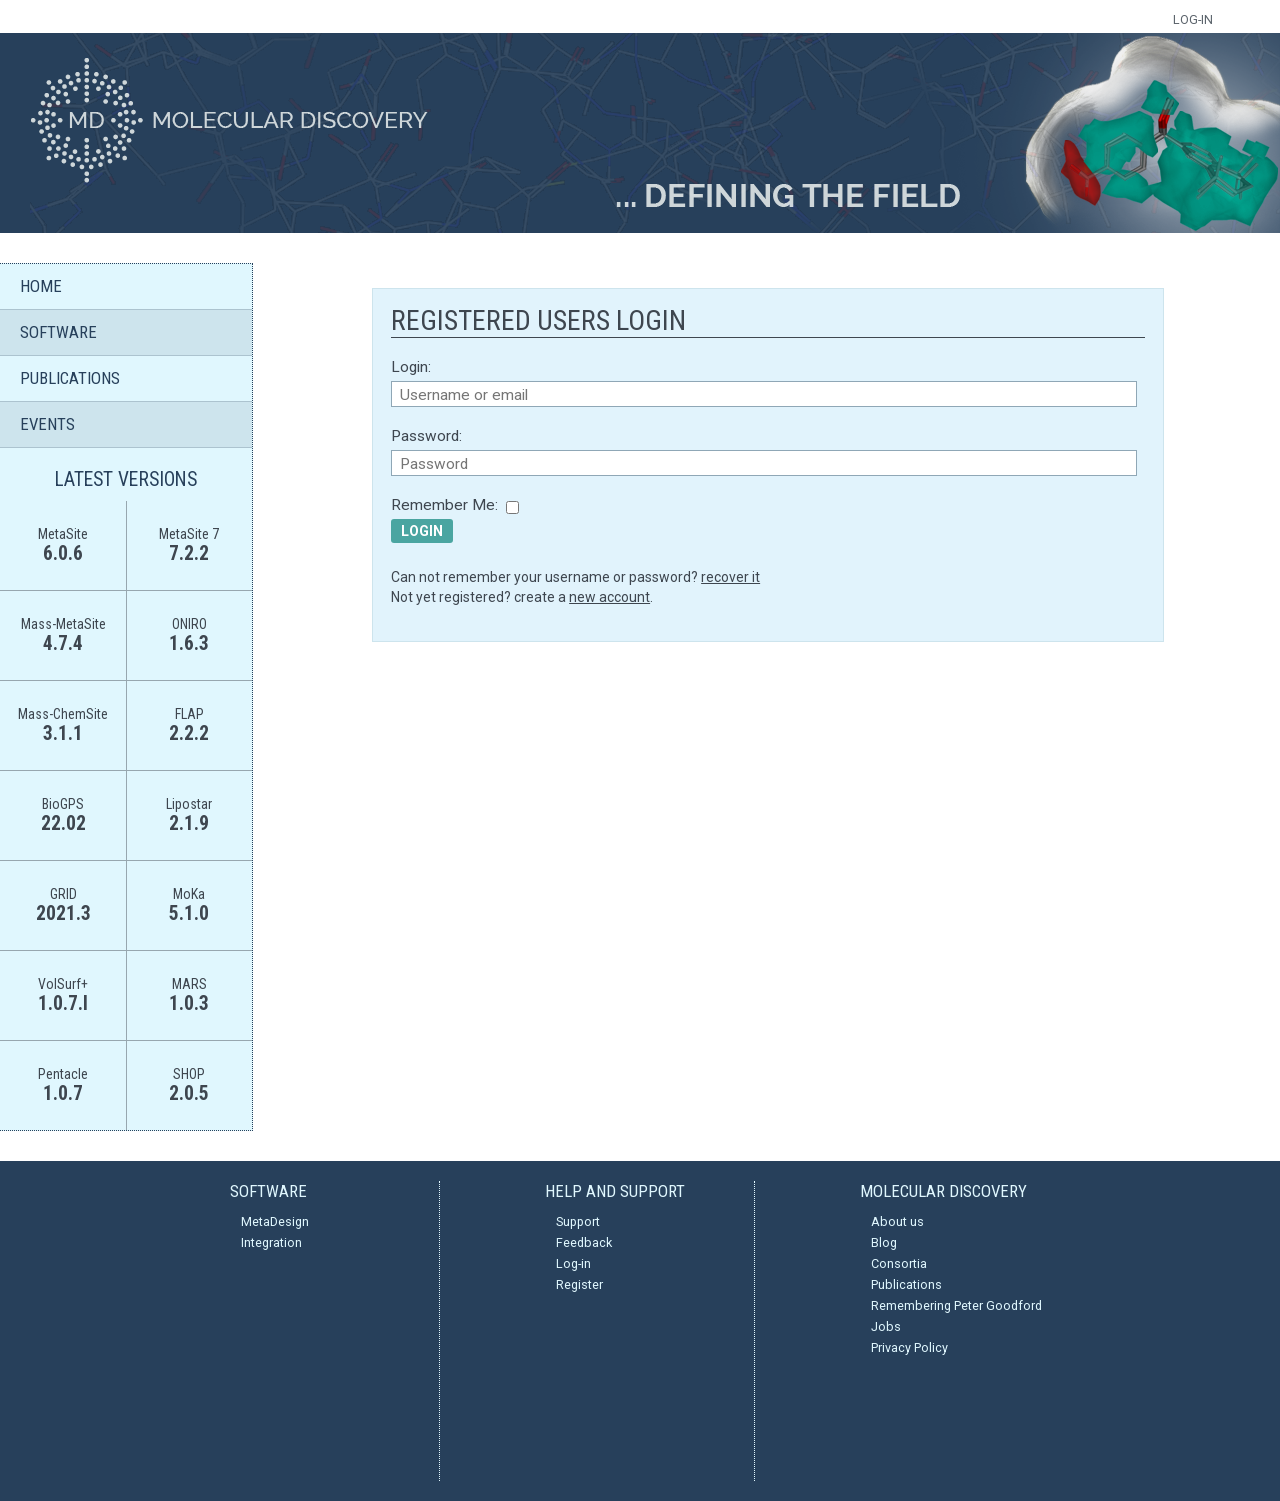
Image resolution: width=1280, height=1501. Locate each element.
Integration (271, 1242)
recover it (730, 577)
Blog (884, 1242)
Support (578, 1221)
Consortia (899, 1263)
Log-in (573, 1263)
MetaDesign (275, 1221)
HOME (41, 286)
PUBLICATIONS (70, 378)
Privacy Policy (909, 1347)
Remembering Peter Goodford (956, 1305)
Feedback (584, 1242)
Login (422, 531)
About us (897, 1221)
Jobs (886, 1326)
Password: (426, 436)
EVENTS (47, 424)
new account (609, 597)
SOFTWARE (58, 332)
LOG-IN (1193, 19)
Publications (906, 1284)
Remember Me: (444, 505)
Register (579, 1284)
